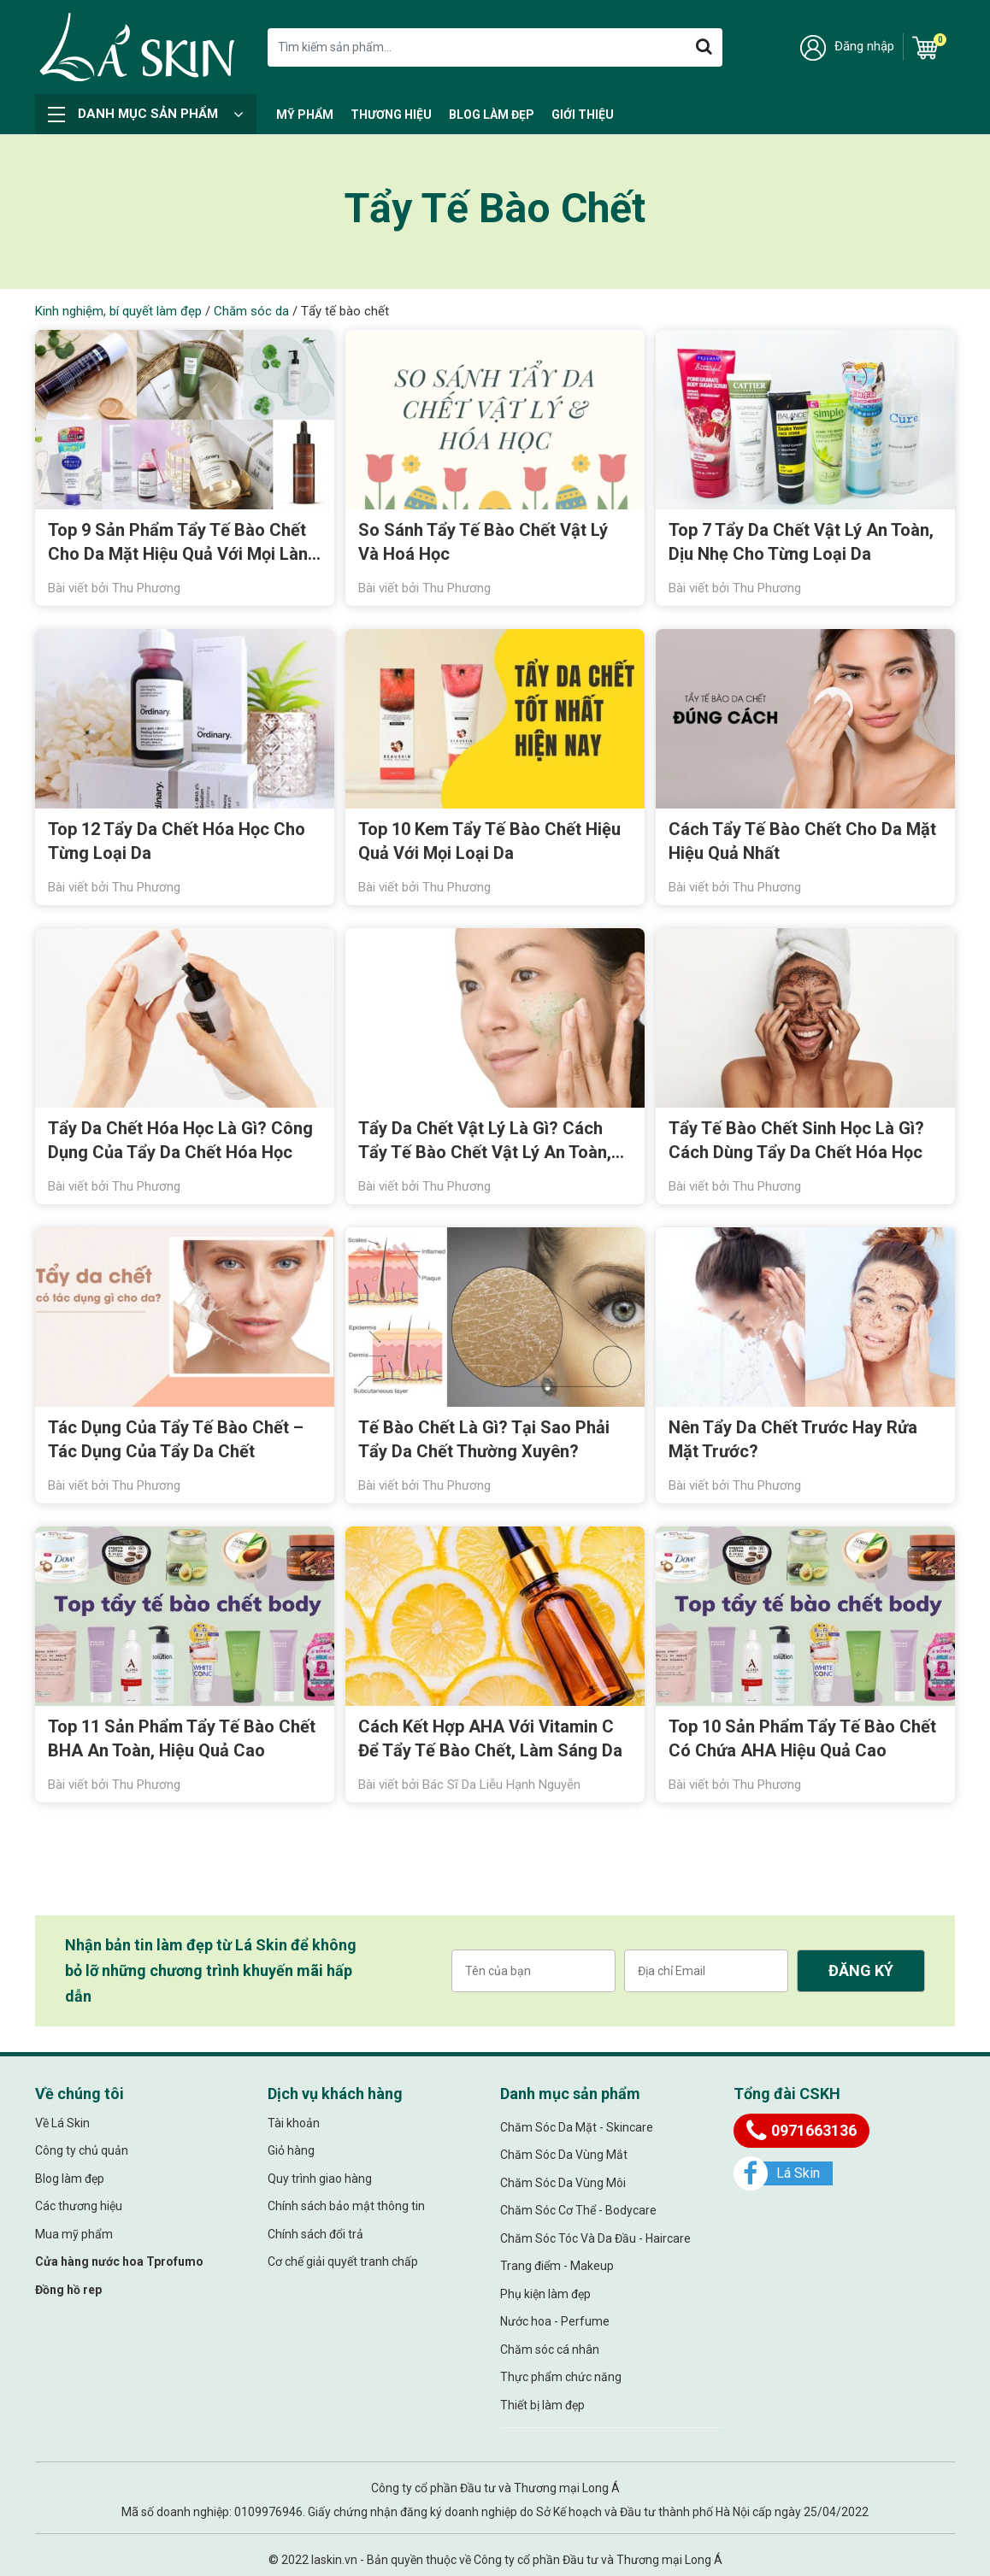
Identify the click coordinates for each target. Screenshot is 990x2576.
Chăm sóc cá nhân (549, 2349)
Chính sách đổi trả (315, 2234)
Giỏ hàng (291, 2150)
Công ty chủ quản (81, 2150)
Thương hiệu (391, 114)
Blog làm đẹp (491, 114)
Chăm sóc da (251, 311)
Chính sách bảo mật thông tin (346, 2206)
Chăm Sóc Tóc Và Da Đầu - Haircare (595, 2238)
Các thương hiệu (78, 2206)
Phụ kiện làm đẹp (545, 2294)
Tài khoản (294, 2123)
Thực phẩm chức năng (561, 2377)
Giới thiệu (582, 114)
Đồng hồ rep (68, 2290)
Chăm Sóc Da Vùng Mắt (564, 2154)
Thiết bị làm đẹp (542, 2405)
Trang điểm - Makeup (557, 2266)
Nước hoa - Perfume (555, 2321)
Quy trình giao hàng (320, 2178)
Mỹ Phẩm (304, 114)
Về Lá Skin (62, 2123)
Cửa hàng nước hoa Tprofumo (119, 2261)
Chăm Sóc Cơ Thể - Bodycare (578, 2210)
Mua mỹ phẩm (74, 2234)
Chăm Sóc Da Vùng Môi (563, 2183)
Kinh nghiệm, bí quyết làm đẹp (118, 311)
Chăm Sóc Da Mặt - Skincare (576, 2127)
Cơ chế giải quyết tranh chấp (343, 2261)
